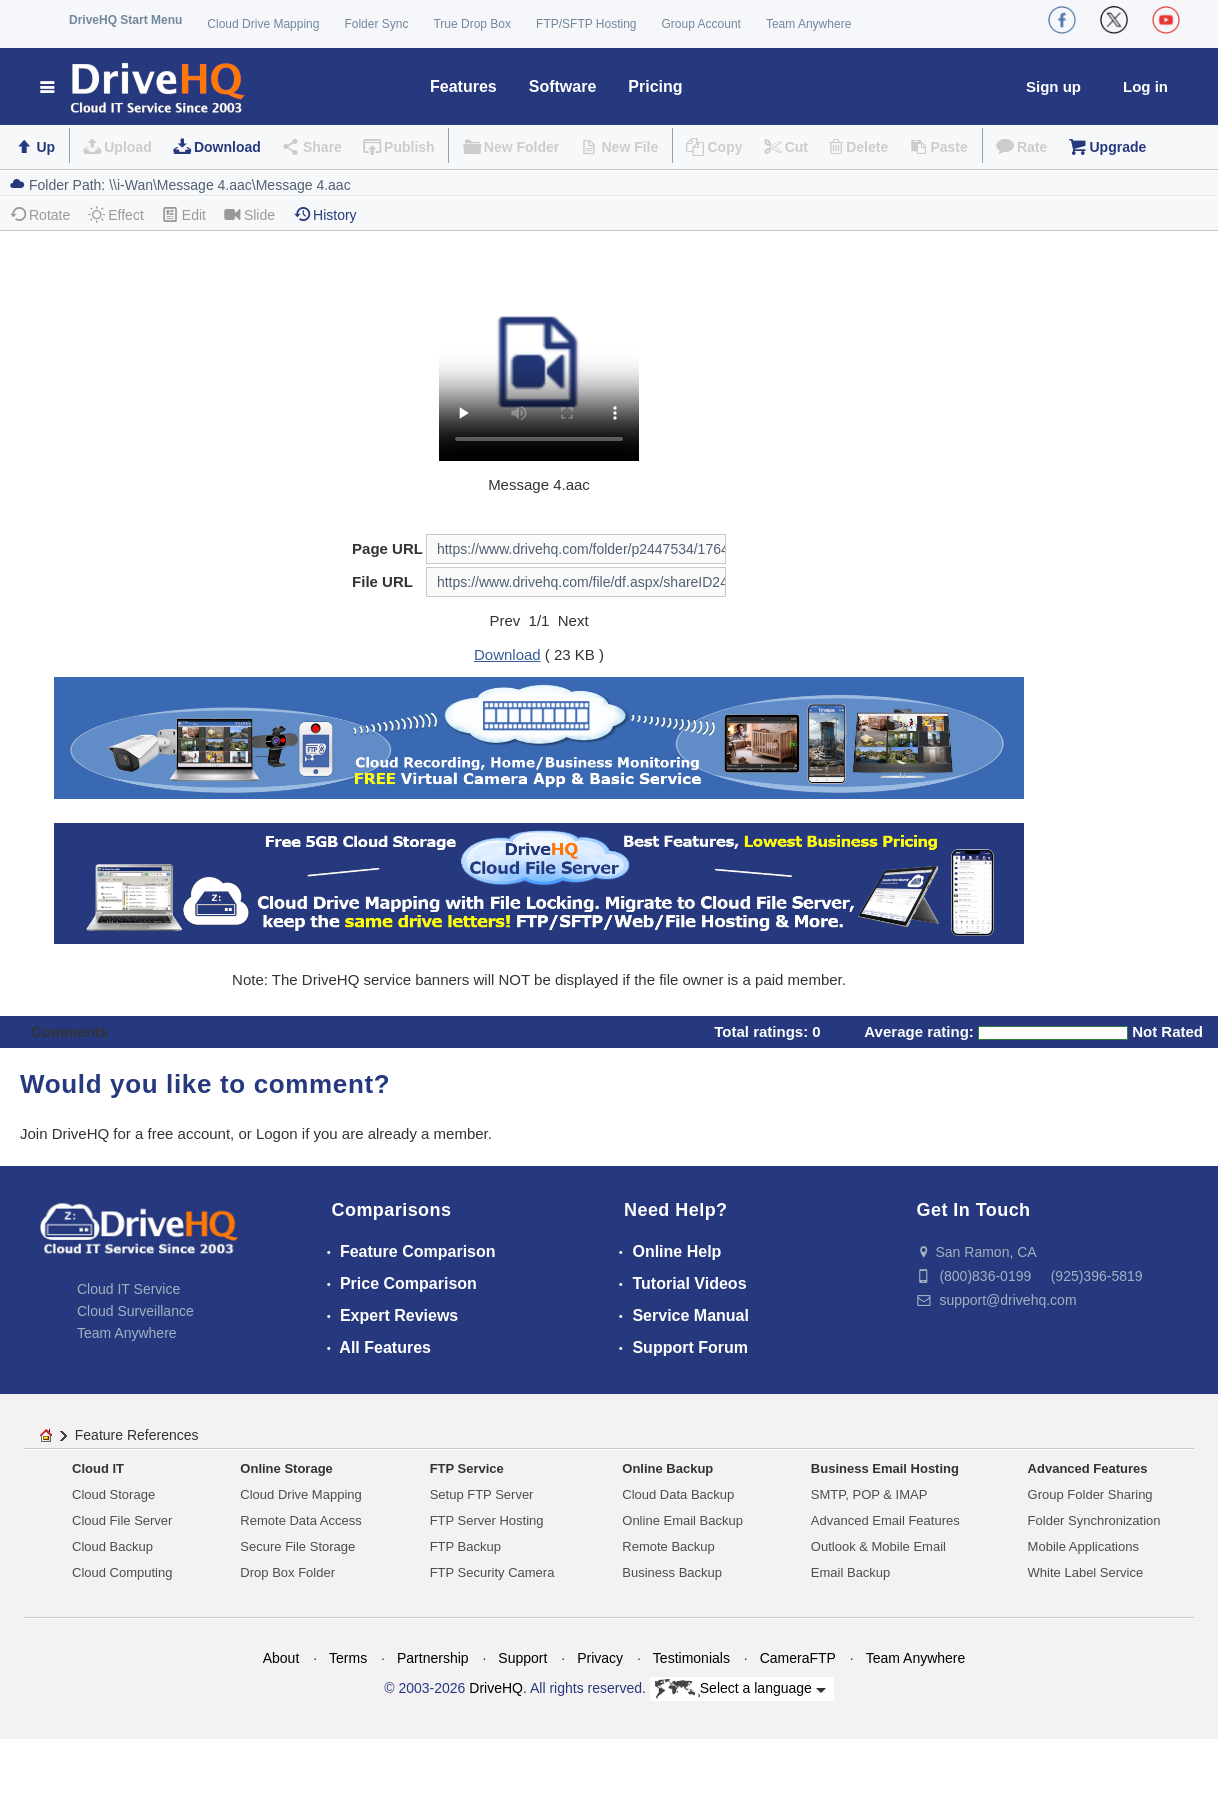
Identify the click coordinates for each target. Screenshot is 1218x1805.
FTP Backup (465, 1546)
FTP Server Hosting (487, 1520)
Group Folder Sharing (1090, 1494)
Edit (184, 214)
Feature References (137, 1435)
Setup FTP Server (482, 1494)
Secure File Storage (297, 1546)
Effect (116, 214)
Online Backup (667, 1468)
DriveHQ (496, 1688)
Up (45, 147)
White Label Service (1086, 1572)
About (281, 1658)
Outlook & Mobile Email (878, 1546)
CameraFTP (798, 1658)
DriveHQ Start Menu (125, 20)
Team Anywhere (808, 24)
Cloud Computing (122, 1572)
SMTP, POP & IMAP (869, 1494)
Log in (1145, 86)
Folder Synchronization (1094, 1520)
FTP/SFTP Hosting (586, 24)
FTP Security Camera (492, 1572)
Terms (348, 1658)
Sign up (1053, 86)
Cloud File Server (122, 1520)
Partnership (433, 1658)
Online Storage (286, 1468)
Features (463, 86)
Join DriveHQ (66, 1133)
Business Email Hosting (885, 1468)
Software (563, 86)
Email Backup (850, 1572)
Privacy (600, 1658)
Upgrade (1117, 147)
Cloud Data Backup (678, 1494)
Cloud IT (98, 1468)
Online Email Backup (682, 1520)
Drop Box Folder (287, 1572)
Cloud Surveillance (135, 1311)
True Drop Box (472, 24)
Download (227, 147)
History (325, 214)
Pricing (655, 86)
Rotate (39, 214)
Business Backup (672, 1572)
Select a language (740, 1689)
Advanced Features (1088, 1468)
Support (522, 1658)
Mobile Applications (1083, 1546)
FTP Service (467, 1468)
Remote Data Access (300, 1520)
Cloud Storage (113, 1494)
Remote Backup (668, 1546)
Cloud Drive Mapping (263, 24)
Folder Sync (376, 24)
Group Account (701, 24)
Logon (277, 1133)
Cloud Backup (112, 1546)
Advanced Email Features (885, 1520)
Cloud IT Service (128, 1289)
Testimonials (691, 1658)
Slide (249, 214)
